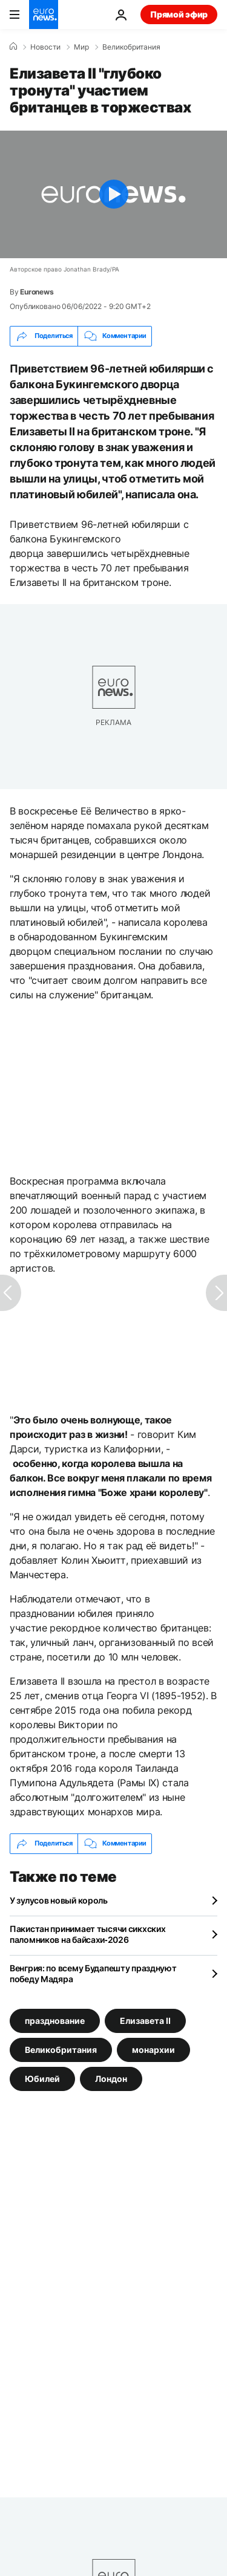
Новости (45, 47)
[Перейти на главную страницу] (43, 14)
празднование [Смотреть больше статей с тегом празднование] (55, 2020)
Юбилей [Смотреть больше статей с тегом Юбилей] (42, 2078)
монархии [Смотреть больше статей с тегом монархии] (153, 2049)
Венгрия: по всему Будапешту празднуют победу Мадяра (93, 1973)
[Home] (13, 46)
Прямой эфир (179, 14)
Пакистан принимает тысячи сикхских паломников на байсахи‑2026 (87, 1934)
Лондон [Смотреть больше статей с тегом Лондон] (111, 2078)
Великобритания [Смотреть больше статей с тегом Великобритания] (61, 2049)
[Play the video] (113, 194)
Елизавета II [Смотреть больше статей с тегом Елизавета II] (145, 2020)
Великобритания (131, 47)
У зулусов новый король (59, 1900)
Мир (81, 47)
